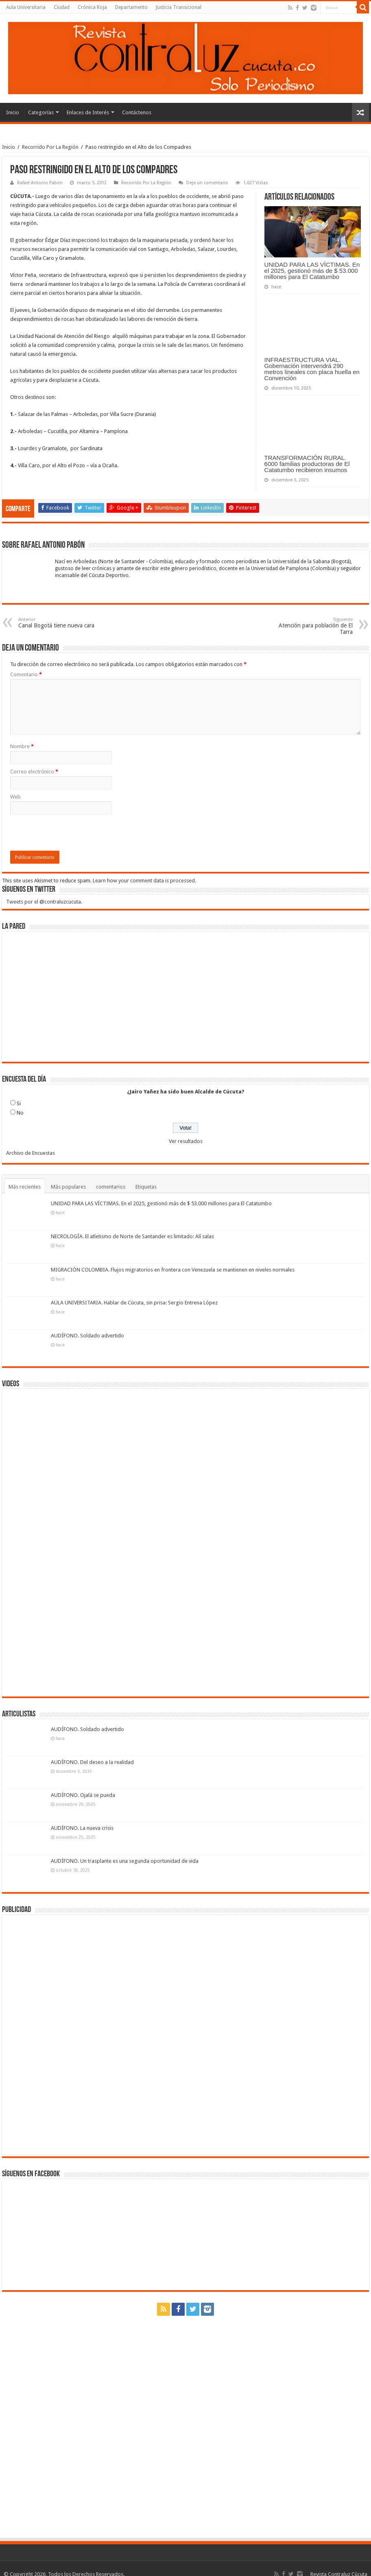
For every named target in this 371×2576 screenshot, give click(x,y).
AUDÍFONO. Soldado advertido (87, 1336)
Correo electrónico (34, 772)
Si (19, 1103)
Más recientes (25, 1187)
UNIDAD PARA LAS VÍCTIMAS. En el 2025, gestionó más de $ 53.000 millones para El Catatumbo (312, 270)
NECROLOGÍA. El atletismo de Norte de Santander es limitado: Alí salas (132, 1236)
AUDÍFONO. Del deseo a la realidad (92, 1762)
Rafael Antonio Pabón (40, 182)
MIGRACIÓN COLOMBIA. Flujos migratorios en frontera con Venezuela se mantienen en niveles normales (173, 1270)
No (20, 1113)
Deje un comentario (207, 182)
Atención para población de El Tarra (311, 626)
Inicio (12, 112)
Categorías (41, 112)
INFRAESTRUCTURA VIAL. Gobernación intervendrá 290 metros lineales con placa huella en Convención (312, 368)
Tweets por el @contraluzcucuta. (44, 902)
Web (15, 797)
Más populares (68, 1187)
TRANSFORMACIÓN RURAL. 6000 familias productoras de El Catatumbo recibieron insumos (307, 463)
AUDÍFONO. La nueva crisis (82, 1828)
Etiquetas (146, 1187)
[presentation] (72, 835)
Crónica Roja (92, 7)
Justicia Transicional (178, 7)
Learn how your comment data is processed (144, 881)
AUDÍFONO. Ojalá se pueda (83, 1795)
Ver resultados (186, 1141)
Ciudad (62, 7)
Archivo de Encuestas (30, 1153)
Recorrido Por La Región (50, 147)
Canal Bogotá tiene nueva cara (60, 623)
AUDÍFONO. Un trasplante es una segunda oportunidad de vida (125, 1861)
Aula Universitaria (26, 7)
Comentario (26, 674)
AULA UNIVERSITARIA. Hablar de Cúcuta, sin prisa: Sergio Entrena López (134, 1303)
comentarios (110, 1187)
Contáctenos (136, 112)
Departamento (131, 7)
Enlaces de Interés (88, 112)
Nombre (22, 746)
